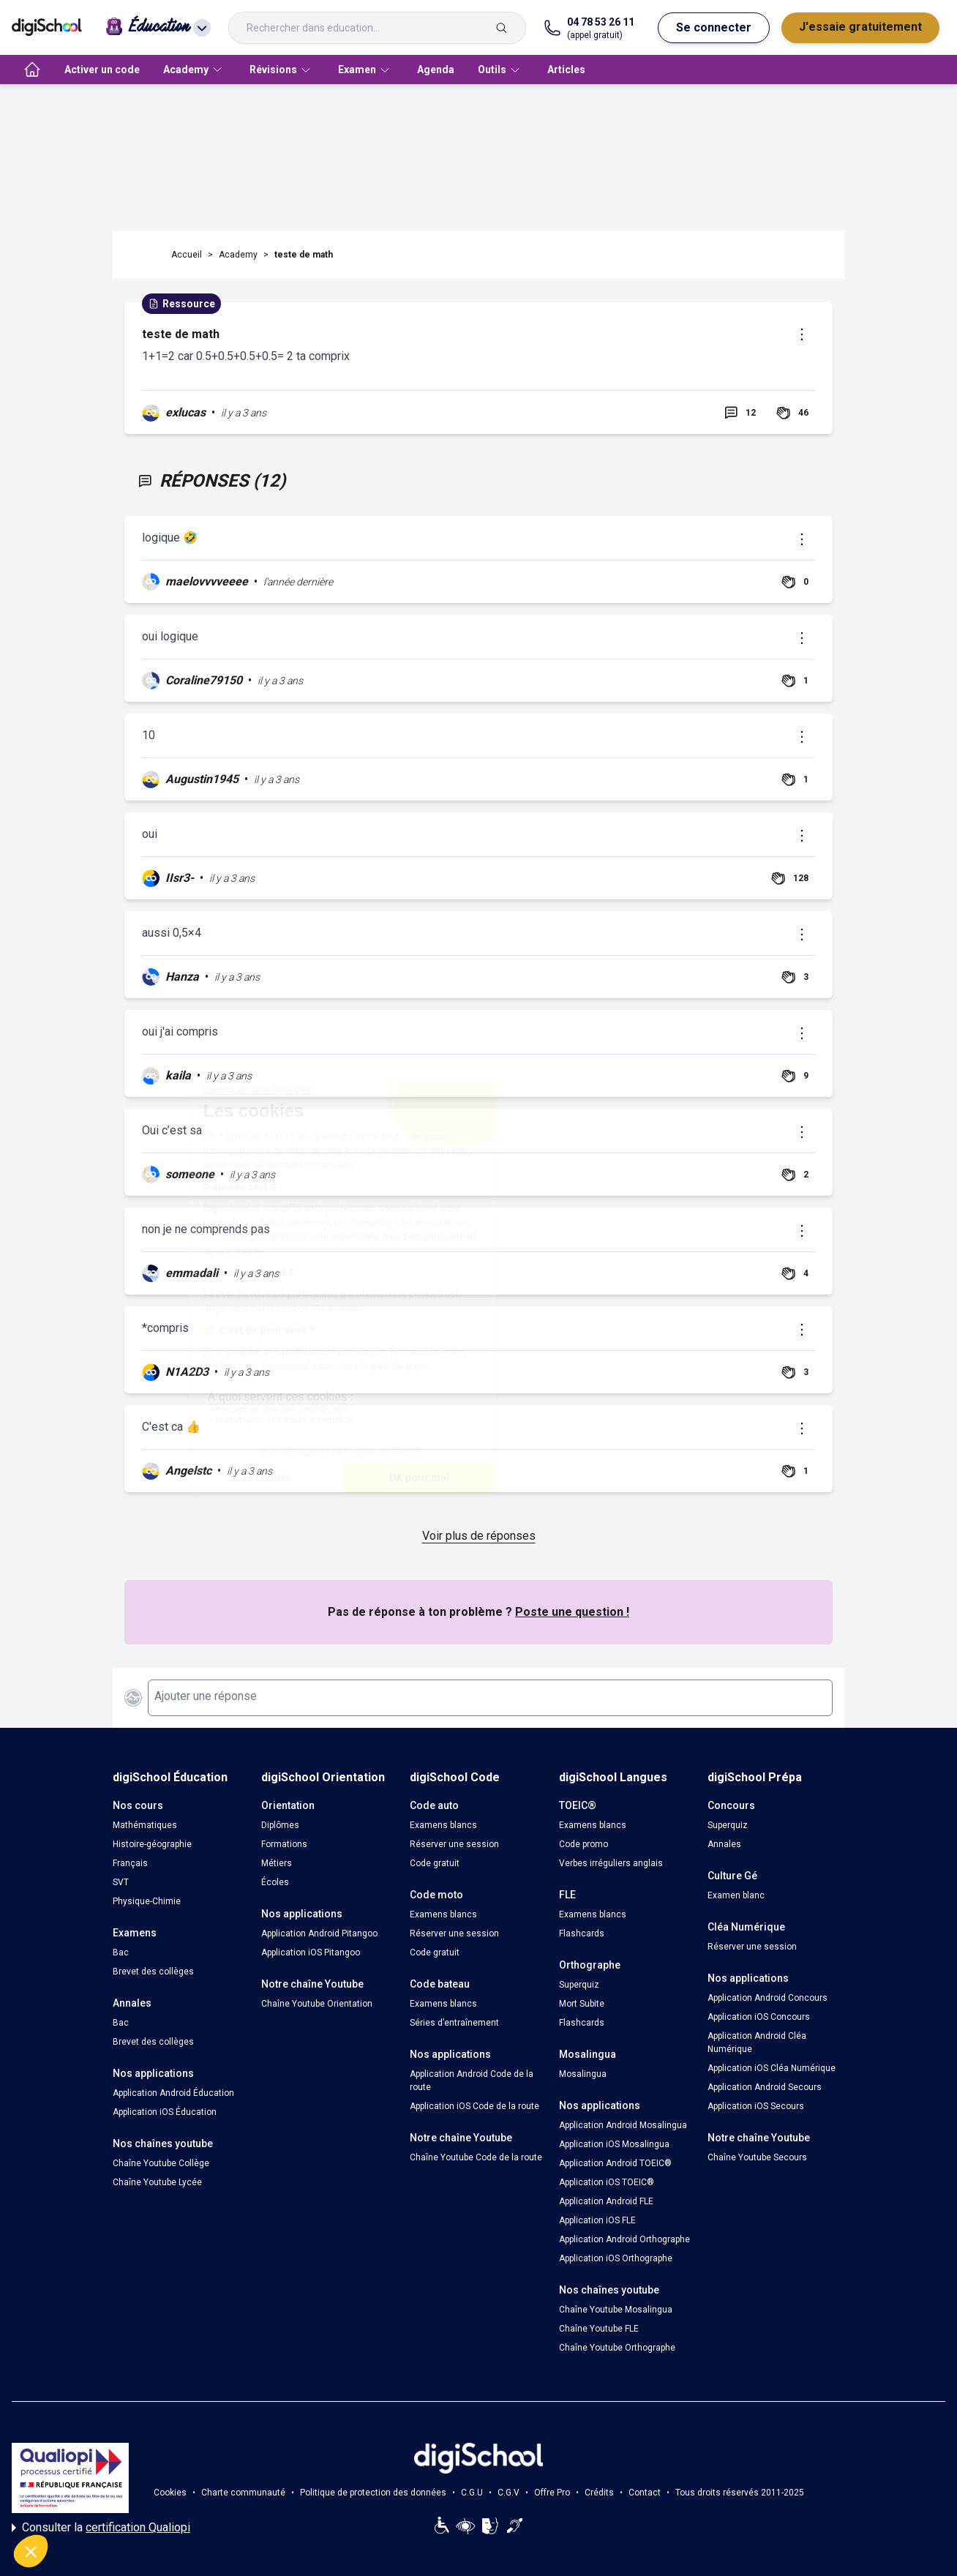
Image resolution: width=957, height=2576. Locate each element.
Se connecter (713, 27)
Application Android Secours (765, 2087)
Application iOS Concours (759, 2017)
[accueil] (32, 69)
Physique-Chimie (147, 1901)
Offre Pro (552, 2492)
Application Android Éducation (173, 2093)
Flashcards (581, 1933)
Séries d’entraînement (454, 2023)
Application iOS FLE (597, 2220)
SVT (121, 1882)
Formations (284, 1844)
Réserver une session (454, 1844)
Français (130, 1863)
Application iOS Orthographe (615, 2258)
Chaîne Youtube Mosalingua (615, 2309)
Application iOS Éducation (165, 2112)
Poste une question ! (572, 1612)
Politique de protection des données (373, 2492)
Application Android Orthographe (624, 2239)
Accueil (186, 255)
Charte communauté (243, 2492)
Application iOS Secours (756, 2106)
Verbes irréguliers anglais (611, 1863)
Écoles (275, 1882)
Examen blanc (736, 1895)
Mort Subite (581, 2004)
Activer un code (102, 69)
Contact (644, 2492)
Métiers (276, 1863)
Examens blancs (443, 1825)
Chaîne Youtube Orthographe (617, 2348)
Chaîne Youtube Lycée (157, 2182)
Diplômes (280, 1825)
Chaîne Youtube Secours (757, 2157)
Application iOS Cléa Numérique (772, 2068)
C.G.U (472, 2492)
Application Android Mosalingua (623, 2125)
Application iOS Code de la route (474, 2106)
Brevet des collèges (153, 1971)
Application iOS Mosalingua (614, 2144)
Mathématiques (145, 1825)
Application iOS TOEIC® (606, 2182)
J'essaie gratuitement (860, 27)
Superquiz (579, 1985)
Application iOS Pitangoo (310, 1952)
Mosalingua (583, 2074)
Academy (238, 255)
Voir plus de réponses (479, 1536)
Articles (566, 69)
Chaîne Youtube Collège (161, 2163)
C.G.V (508, 2492)
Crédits (599, 2492)
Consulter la (101, 2527)
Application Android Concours (767, 1998)
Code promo (583, 1844)
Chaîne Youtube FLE (599, 2329)
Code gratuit (434, 1863)
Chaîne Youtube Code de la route (476, 2157)
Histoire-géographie (152, 1844)
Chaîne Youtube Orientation (316, 2004)
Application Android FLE (606, 2201)
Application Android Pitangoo (319, 1933)
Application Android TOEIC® (615, 2163)
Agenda (435, 69)
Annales (724, 1844)
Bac (121, 1952)
